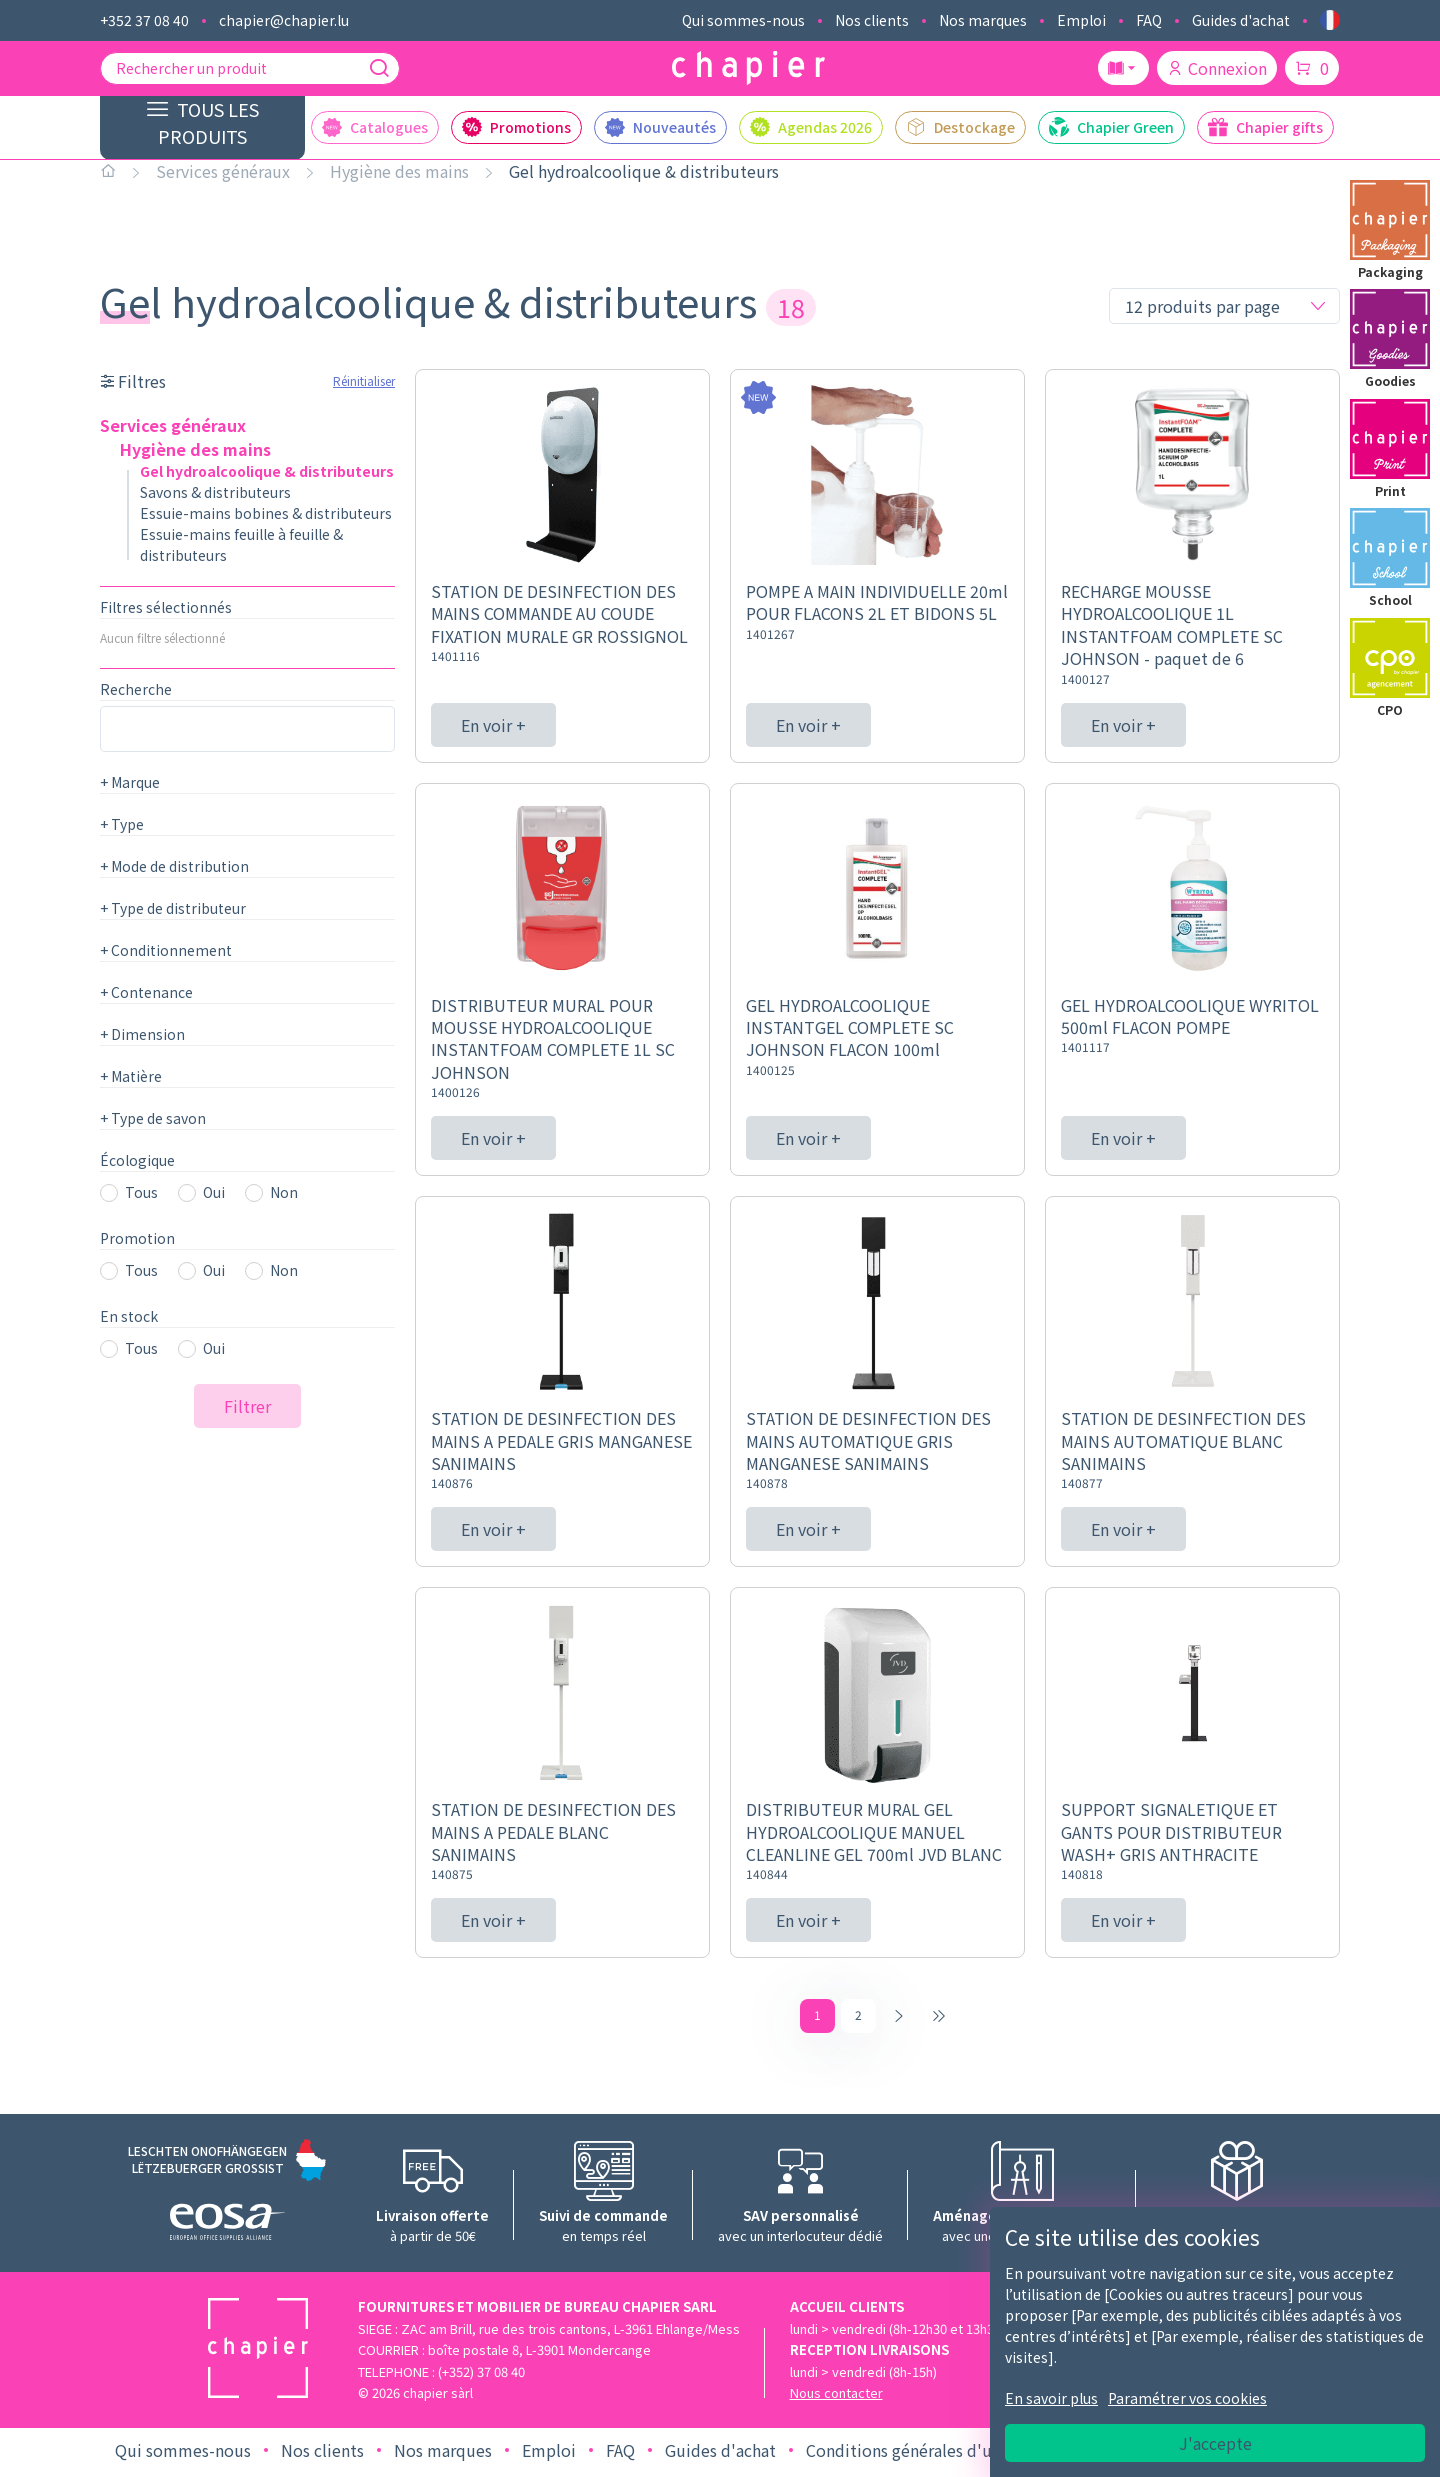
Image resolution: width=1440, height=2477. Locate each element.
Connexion (1217, 68)
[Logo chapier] (748, 68)
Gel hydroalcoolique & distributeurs (644, 171)
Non (284, 1192)
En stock (129, 1316)
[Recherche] (379, 68)
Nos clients (872, 20)
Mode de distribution (174, 866)
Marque (130, 782)
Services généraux (223, 171)
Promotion (137, 1238)
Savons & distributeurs (215, 492)
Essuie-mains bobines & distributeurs (266, 513)
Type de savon (153, 1118)
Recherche (136, 689)
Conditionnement (166, 950)
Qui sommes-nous (743, 20)
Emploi (1081, 20)
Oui (214, 1192)
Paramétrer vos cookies (1187, 2398)
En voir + (493, 725)
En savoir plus (1051, 2398)
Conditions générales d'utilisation (933, 2455)
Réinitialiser (364, 380)
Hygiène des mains (399, 171)
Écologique (137, 1160)
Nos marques (983, 20)
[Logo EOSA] (227, 2229)
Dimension (142, 1034)
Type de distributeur (173, 908)
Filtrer (247, 1406)
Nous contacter (836, 2397)
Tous (141, 1192)
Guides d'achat (1241, 20)
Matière (131, 1076)
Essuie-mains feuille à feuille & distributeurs (241, 544)
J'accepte (1215, 2443)
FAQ (1149, 20)
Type (122, 824)
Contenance (146, 992)
